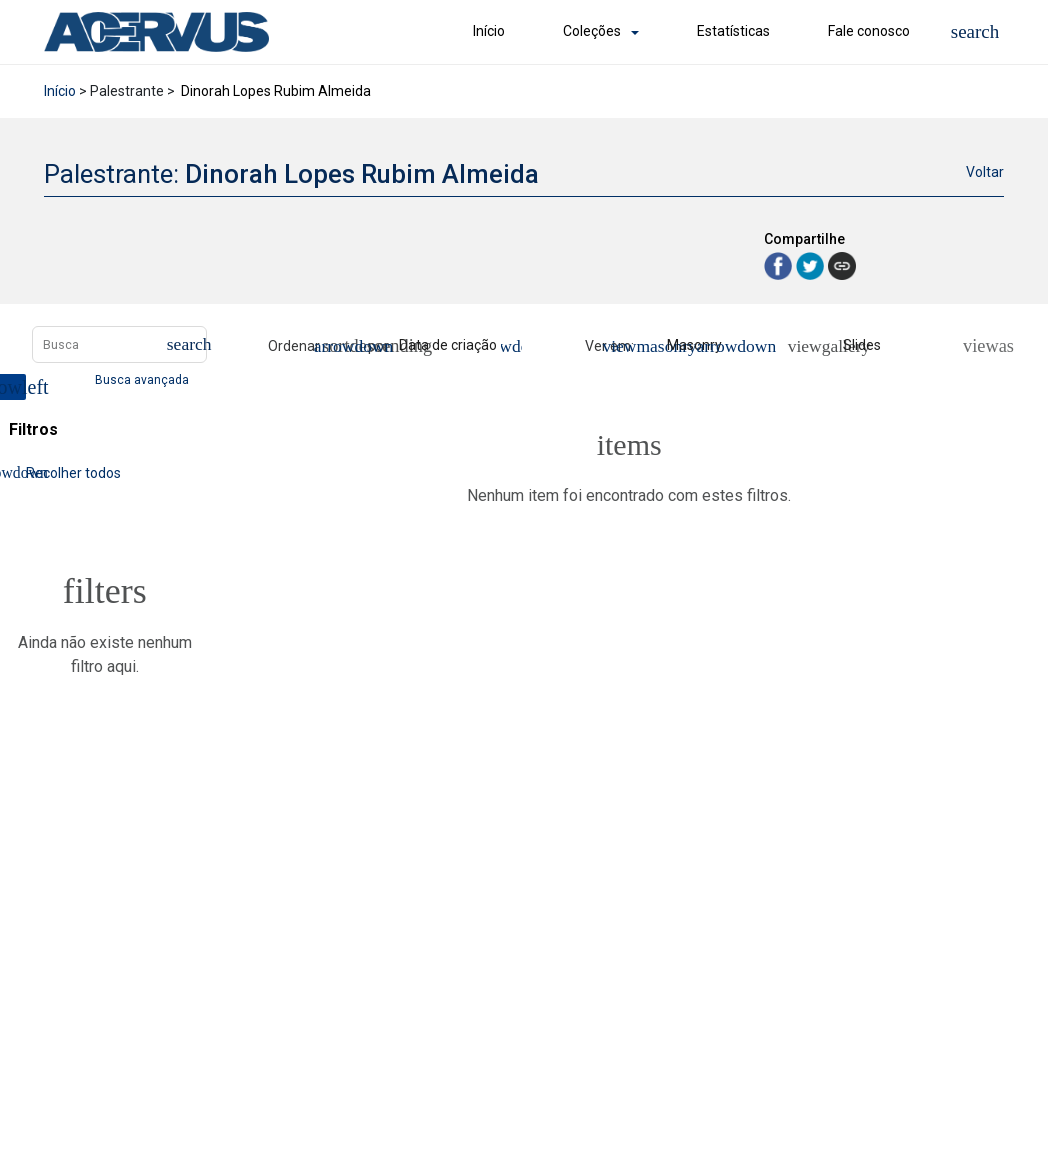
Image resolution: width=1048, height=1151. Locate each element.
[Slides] (851, 346)
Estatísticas (733, 31)
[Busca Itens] (119, 344)
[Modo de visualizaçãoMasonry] (688, 346)
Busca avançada (143, 379)
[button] (975, 31)
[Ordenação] (456, 346)
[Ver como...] (979, 346)
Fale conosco (869, 31)
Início (489, 31)
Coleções (592, 31)
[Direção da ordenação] (343, 346)
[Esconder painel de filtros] (13, 387)
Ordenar (294, 346)
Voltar (985, 172)
